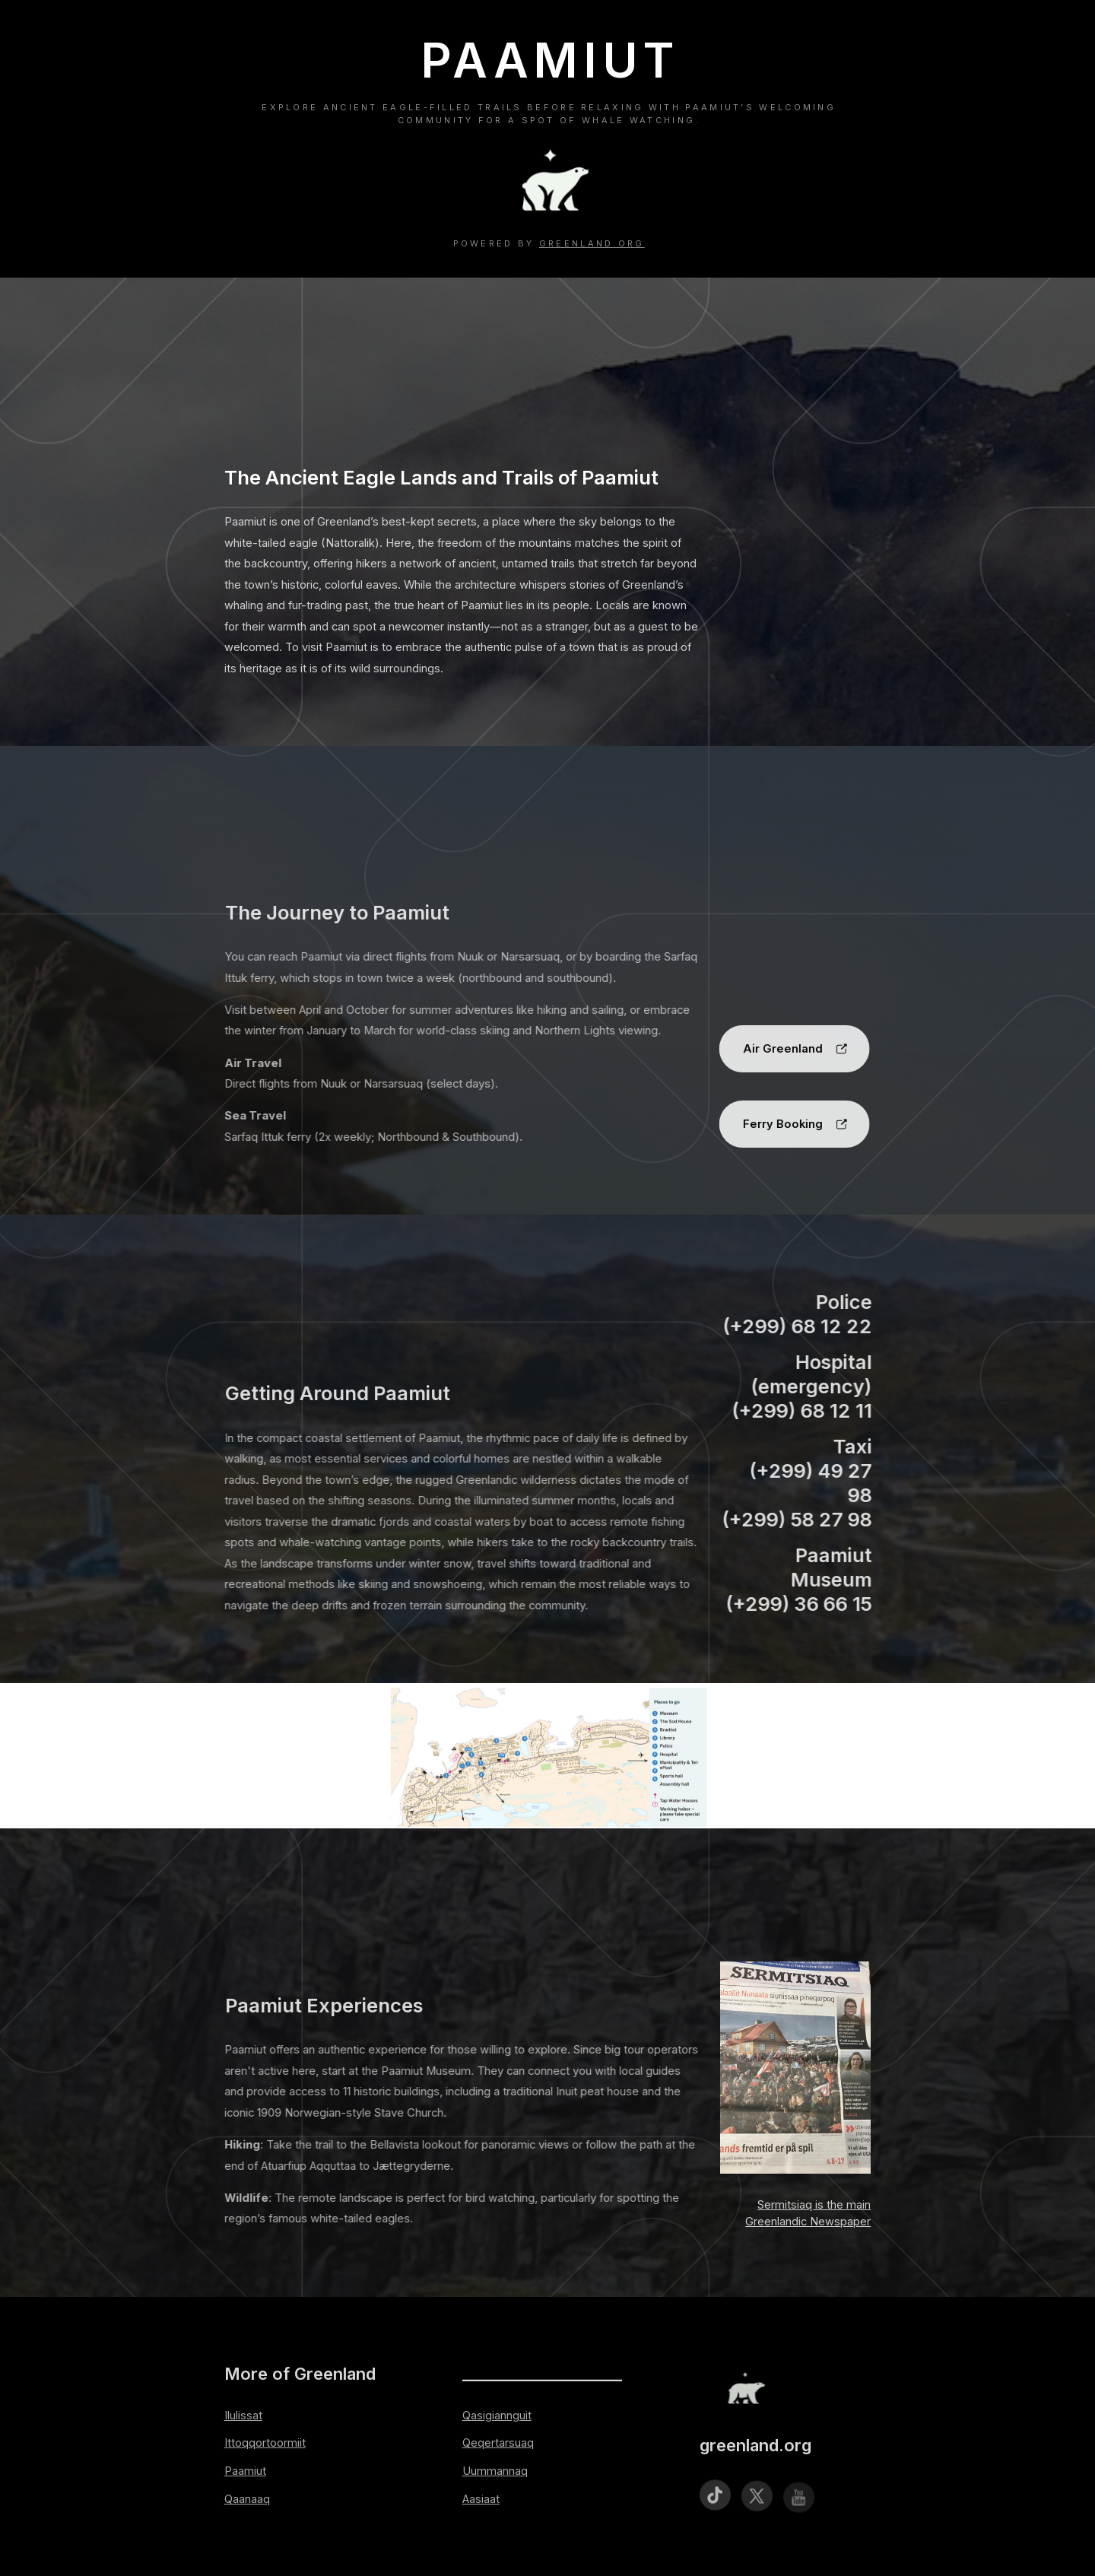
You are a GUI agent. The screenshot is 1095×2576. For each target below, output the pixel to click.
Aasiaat (481, 2499)
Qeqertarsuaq (498, 2443)
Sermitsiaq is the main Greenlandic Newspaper (808, 2213)
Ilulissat (243, 2415)
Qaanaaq (247, 2499)
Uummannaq (495, 2471)
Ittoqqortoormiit (265, 2443)
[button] (791, 1048)
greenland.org (592, 243)
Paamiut (245, 2471)
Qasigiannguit (497, 2415)
